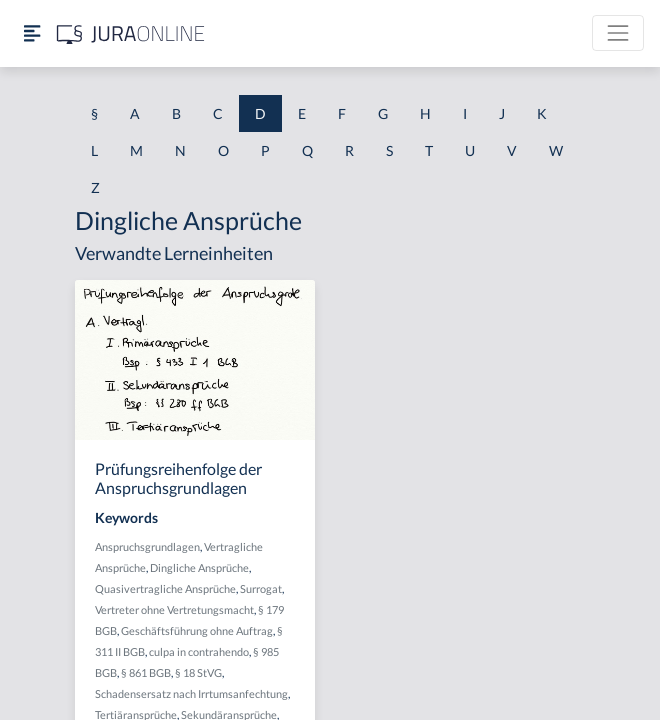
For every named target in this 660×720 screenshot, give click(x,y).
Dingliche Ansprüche (199, 567)
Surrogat (261, 588)
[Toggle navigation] (618, 33)
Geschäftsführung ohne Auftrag (197, 630)
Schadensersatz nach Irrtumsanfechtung (191, 693)
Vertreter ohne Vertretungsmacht (174, 609)
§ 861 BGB (146, 672)
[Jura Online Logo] (131, 33)
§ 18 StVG (198, 672)
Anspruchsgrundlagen (147, 546)
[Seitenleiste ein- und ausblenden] (32, 33)
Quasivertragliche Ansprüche (165, 588)
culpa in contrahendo (199, 651)
